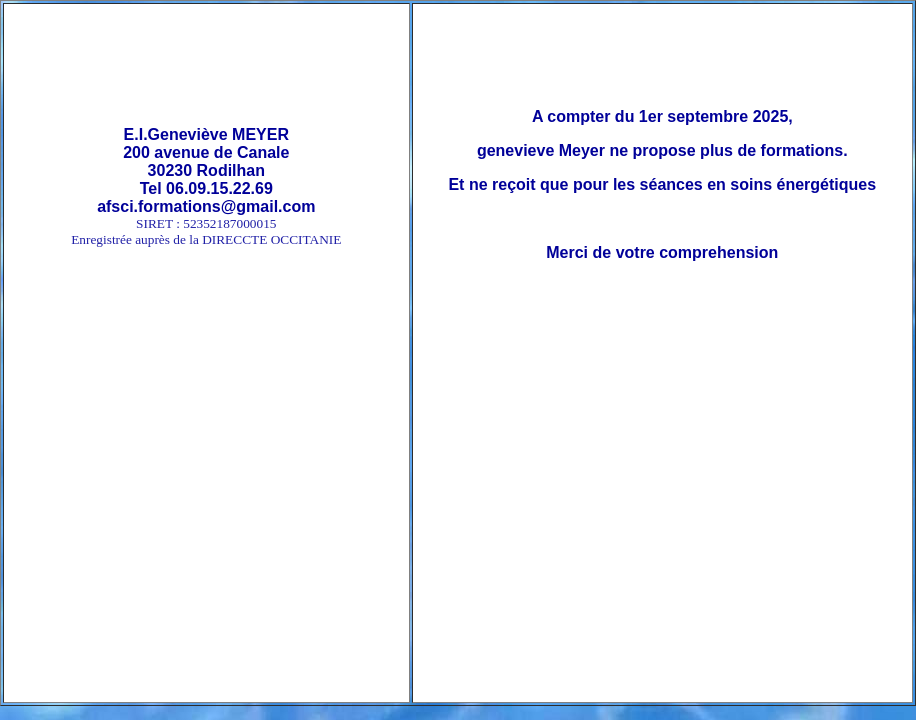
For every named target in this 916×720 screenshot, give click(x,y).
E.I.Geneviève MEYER (206, 134)
